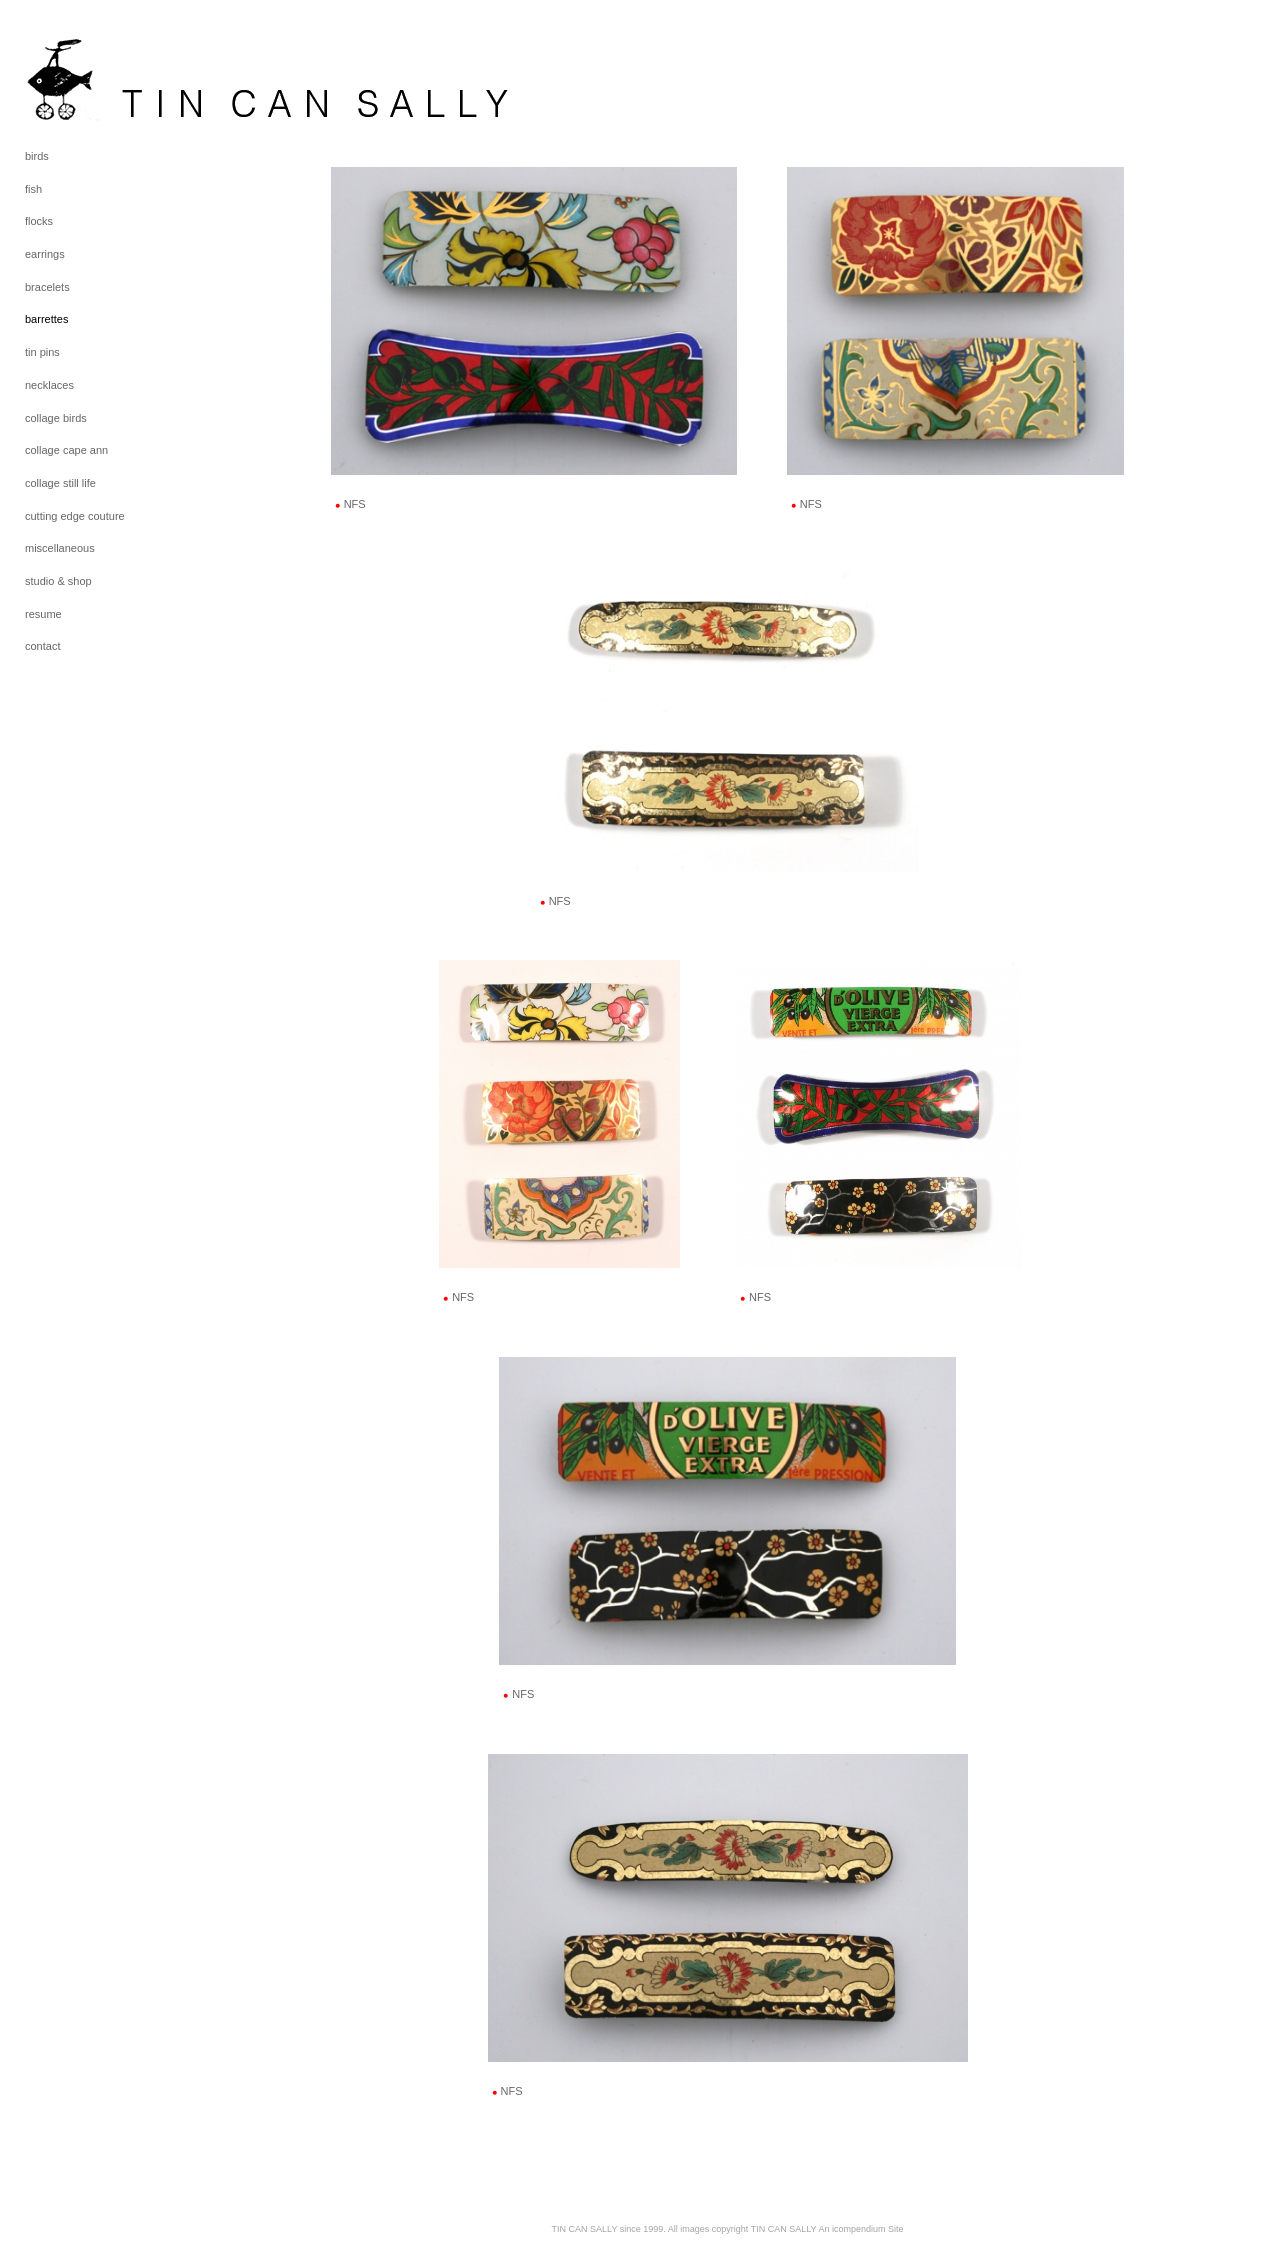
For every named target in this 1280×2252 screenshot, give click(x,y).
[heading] (75, 78)
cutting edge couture (75, 516)
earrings (45, 254)
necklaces (49, 385)
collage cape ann (66, 450)
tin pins (42, 352)
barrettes (46, 319)
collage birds (56, 418)
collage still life (60, 483)
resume (43, 614)
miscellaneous (60, 548)
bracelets (47, 287)
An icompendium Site (860, 2229)
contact (42, 646)
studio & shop (58, 581)
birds (37, 156)
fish (33, 189)
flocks (39, 221)
